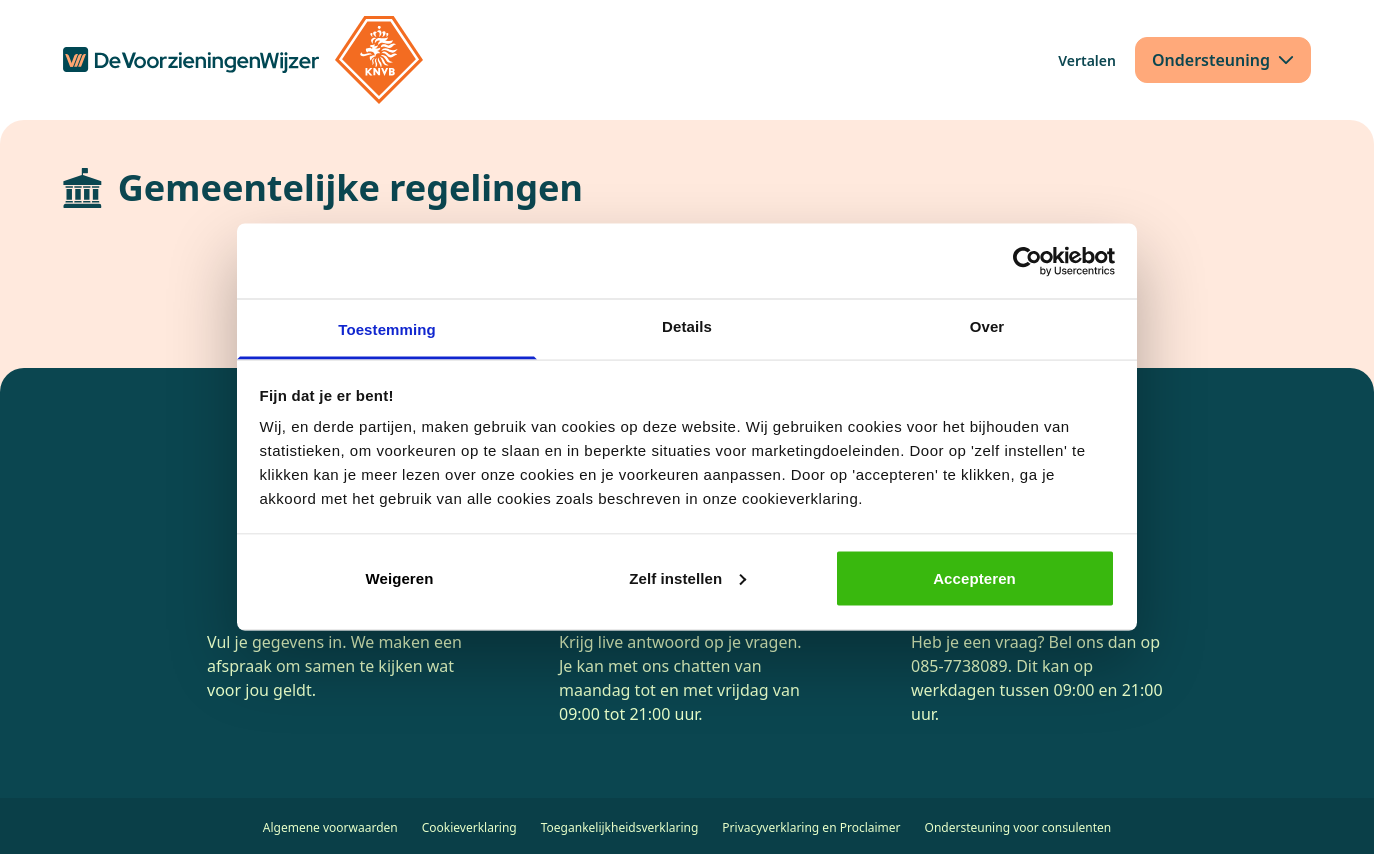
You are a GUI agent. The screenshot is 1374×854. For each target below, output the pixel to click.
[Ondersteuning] (1223, 60)
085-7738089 (959, 666)
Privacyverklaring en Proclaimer (811, 827)
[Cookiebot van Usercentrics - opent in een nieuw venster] (1027, 261)
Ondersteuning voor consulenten (1018, 827)
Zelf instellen (687, 577)
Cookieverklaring (469, 827)
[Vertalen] (1087, 60)
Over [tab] (987, 326)
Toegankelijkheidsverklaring (620, 827)
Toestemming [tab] (387, 329)
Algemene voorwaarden (330, 827)
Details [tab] (687, 326)
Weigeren (399, 577)
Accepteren (974, 577)
